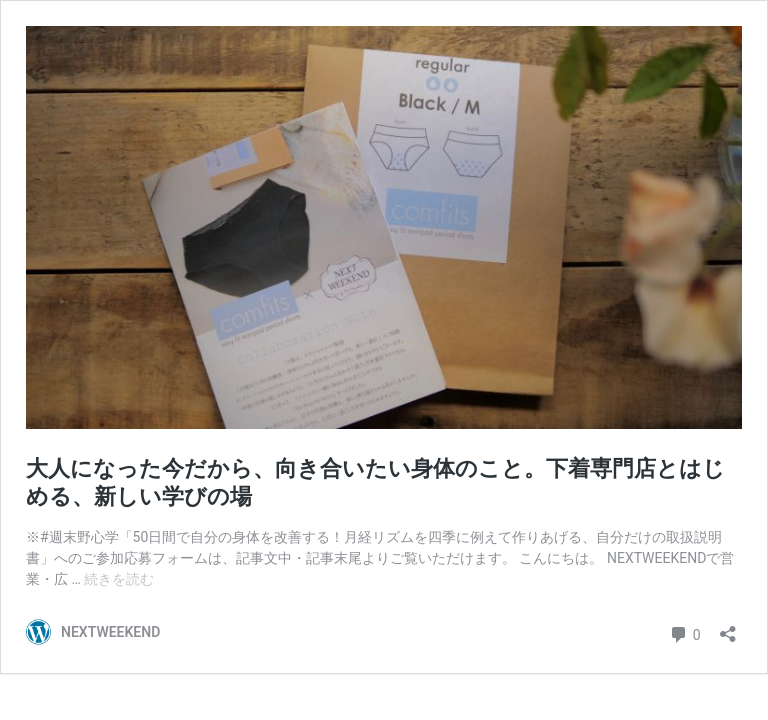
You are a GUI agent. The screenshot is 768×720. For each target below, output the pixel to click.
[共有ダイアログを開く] (728, 627)
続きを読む (119, 579)
